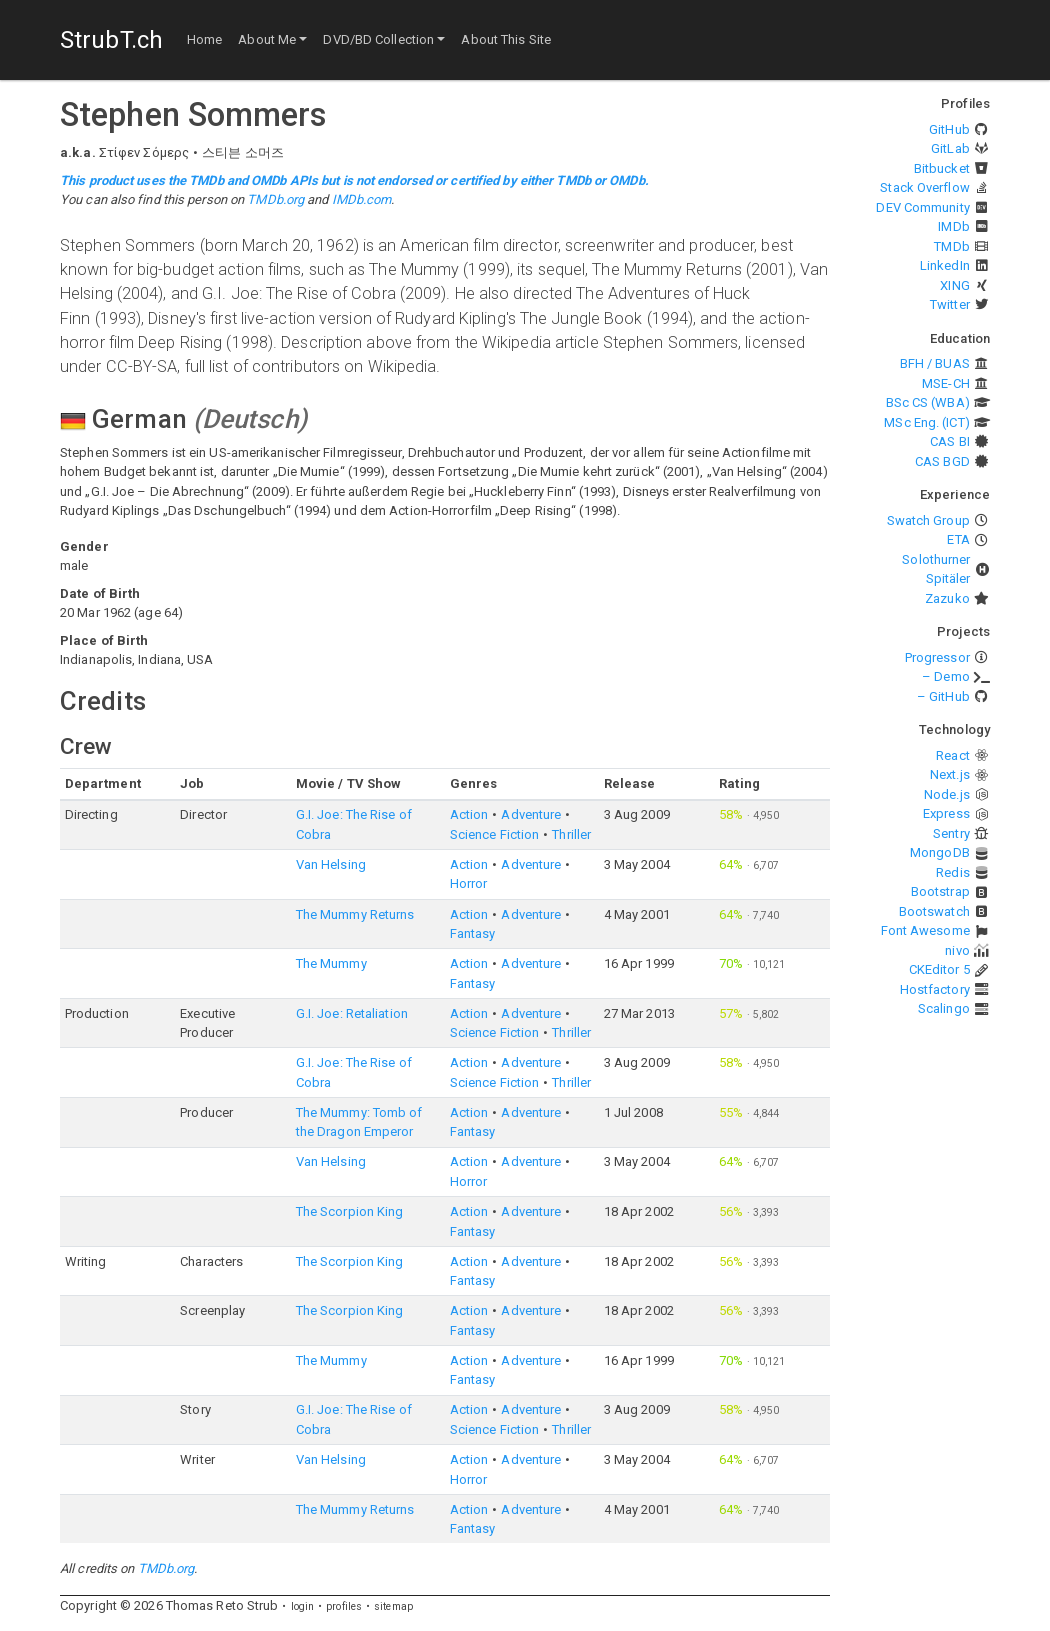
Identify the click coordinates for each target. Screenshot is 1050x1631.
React (953, 755)
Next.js (950, 774)
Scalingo (944, 1008)
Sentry (951, 833)
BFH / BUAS (935, 363)
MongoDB (940, 852)
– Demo (946, 676)
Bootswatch (934, 911)
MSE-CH (946, 383)
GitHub (949, 129)
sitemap (393, 1606)
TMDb (951, 246)
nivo (957, 950)
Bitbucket (942, 168)
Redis (953, 872)
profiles (344, 1606)
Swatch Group (928, 520)
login (303, 1606)
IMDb (953, 226)
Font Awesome (925, 930)
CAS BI (950, 441)
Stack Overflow (924, 187)
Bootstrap (940, 891)
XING (954, 285)
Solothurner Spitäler (936, 569)
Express (946, 813)
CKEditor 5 (939, 969)
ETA (958, 539)
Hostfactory (935, 989)
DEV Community (922, 207)
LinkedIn (945, 265)
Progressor (937, 657)
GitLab (950, 148)
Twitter (950, 304)
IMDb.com (362, 199)
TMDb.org (275, 199)
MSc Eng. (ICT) (926, 422)
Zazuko (947, 598)
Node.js (947, 794)
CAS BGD (942, 461)
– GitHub (943, 696)
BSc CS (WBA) (928, 402)
